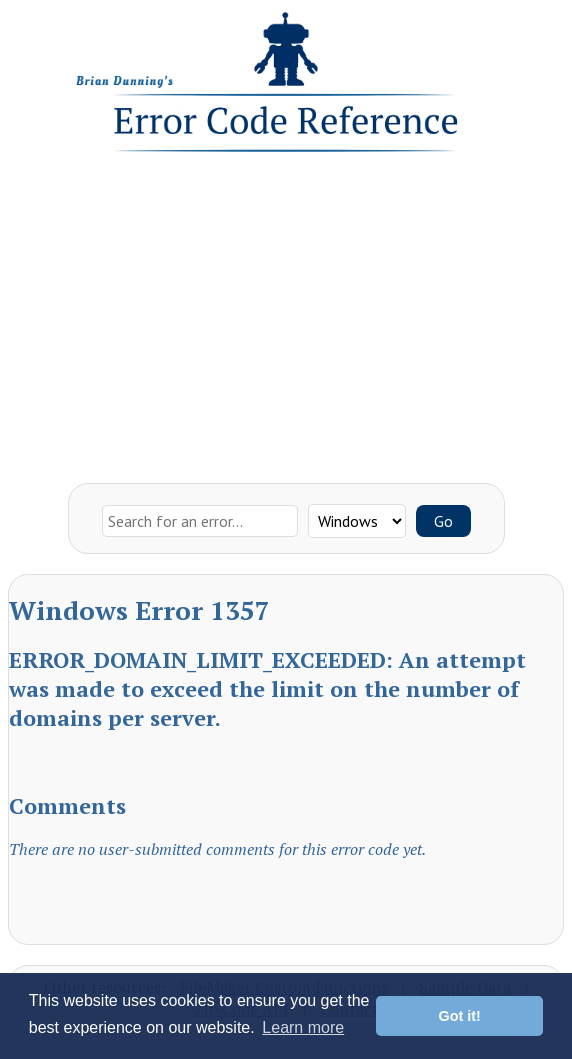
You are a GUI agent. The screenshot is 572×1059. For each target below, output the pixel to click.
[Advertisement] (286, 313)
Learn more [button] (303, 1027)
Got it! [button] (460, 1016)
